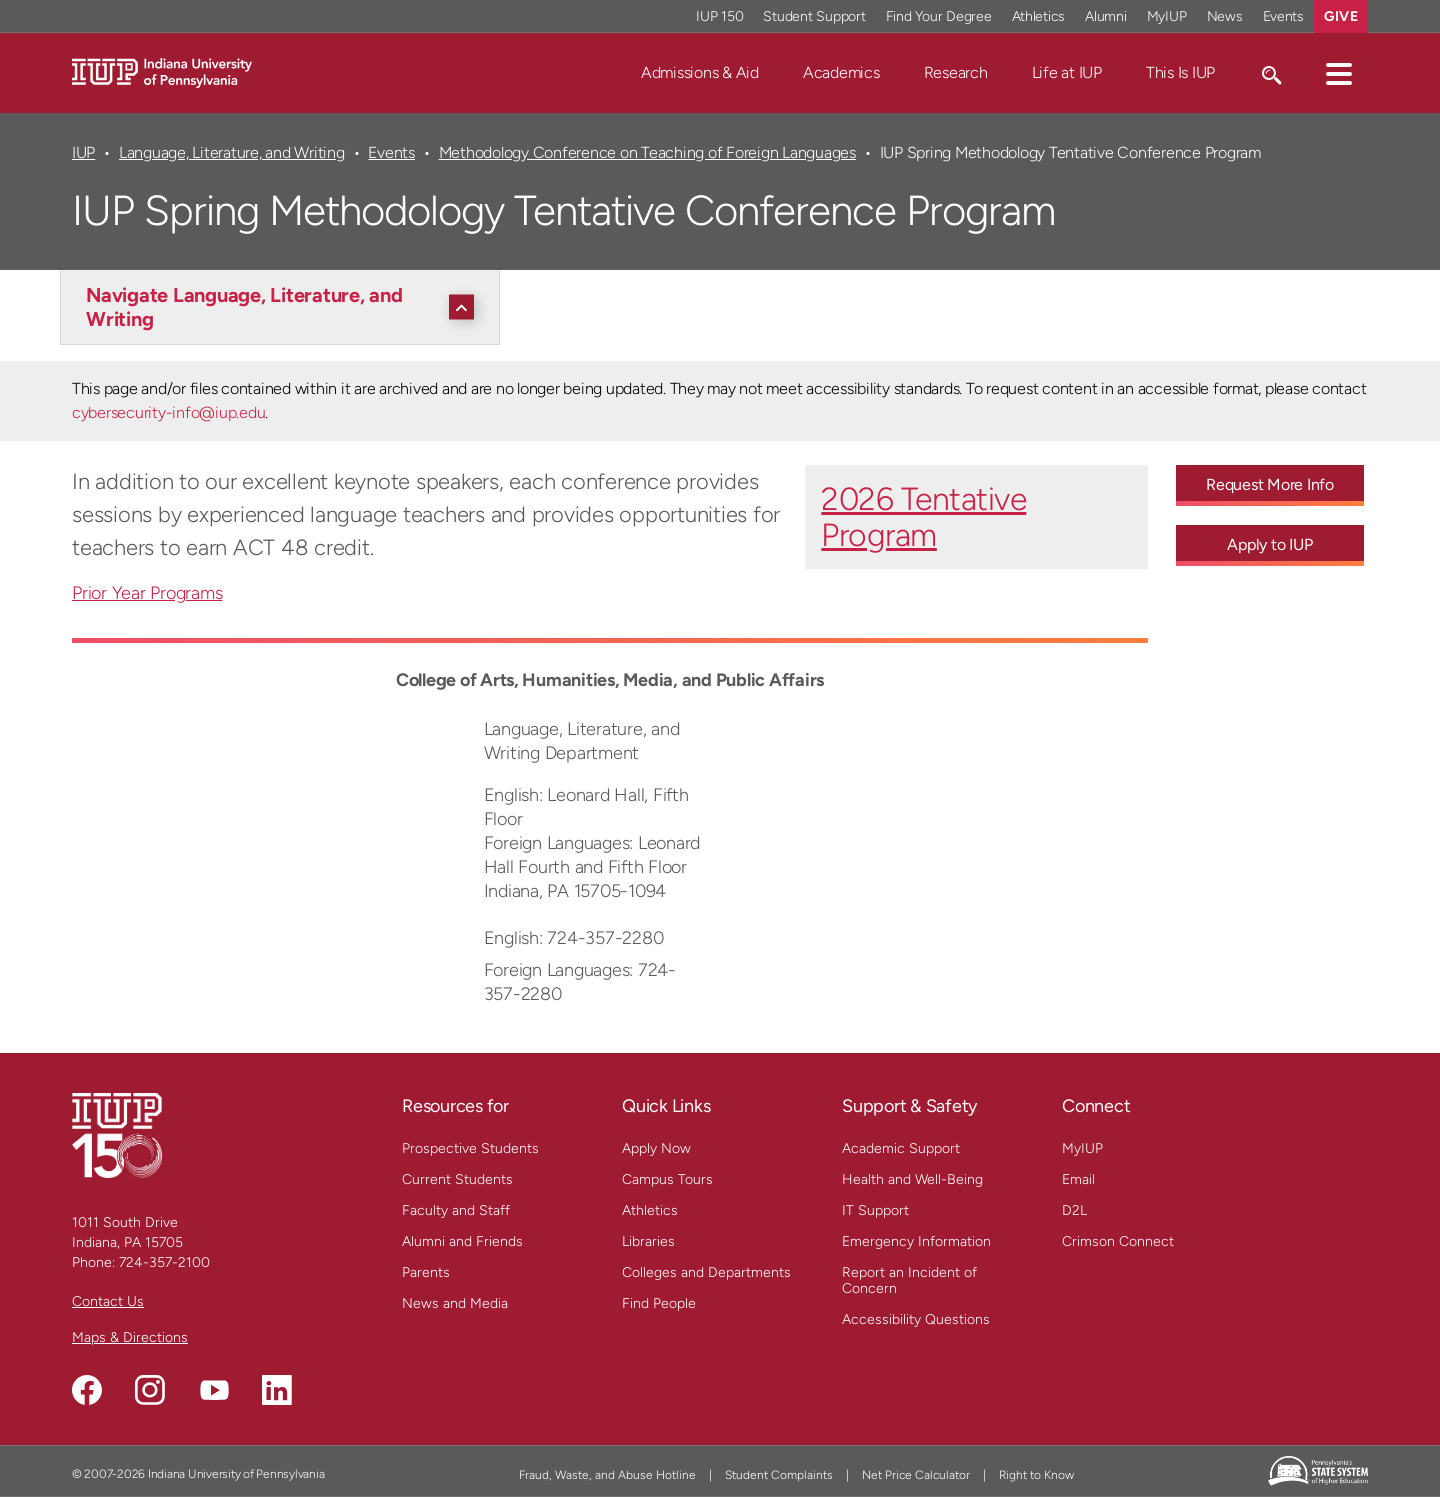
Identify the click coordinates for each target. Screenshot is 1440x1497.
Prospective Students (470, 1148)
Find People (659, 1303)
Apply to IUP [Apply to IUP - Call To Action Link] (1269, 544)
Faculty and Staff (456, 1210)
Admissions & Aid (700, 72)
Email (1078, 1179)
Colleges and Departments (706, 1272)
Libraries (648, 1241)
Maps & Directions (130, 1337)
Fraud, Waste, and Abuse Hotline (607, 1475)
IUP (83, 152)
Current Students (457, 1179)
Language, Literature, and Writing (232, 152)
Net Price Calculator (916, 1475)
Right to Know (1036, 1475)
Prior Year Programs (147, 593)
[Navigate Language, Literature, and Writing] (285, 307)
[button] (1339, 73)
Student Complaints (779, 1475)
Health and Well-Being (912, 1179)
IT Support (875, 1210)
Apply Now (656, 1148)
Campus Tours (667, 1179)
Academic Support (901, 1148)
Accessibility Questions (916, 1319)
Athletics (650, 1210)
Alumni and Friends (462, 1241)
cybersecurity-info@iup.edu (168, 412)
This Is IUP (1180, 72)
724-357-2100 (164, 1262)
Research (956, 72)
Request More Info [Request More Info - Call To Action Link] (1270, 484)
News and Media (455, 1303)
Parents (426, 1272)
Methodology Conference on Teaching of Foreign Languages (647, 152)
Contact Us (108, 1301)
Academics (841, 72)
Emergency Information (916, 1241)
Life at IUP (1067, 72)
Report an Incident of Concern (909, 1280)
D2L (1074, 1210)
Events (391, 152)
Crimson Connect (1118, 1241)
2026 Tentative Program (923, 517)
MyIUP (1082, 1148)
